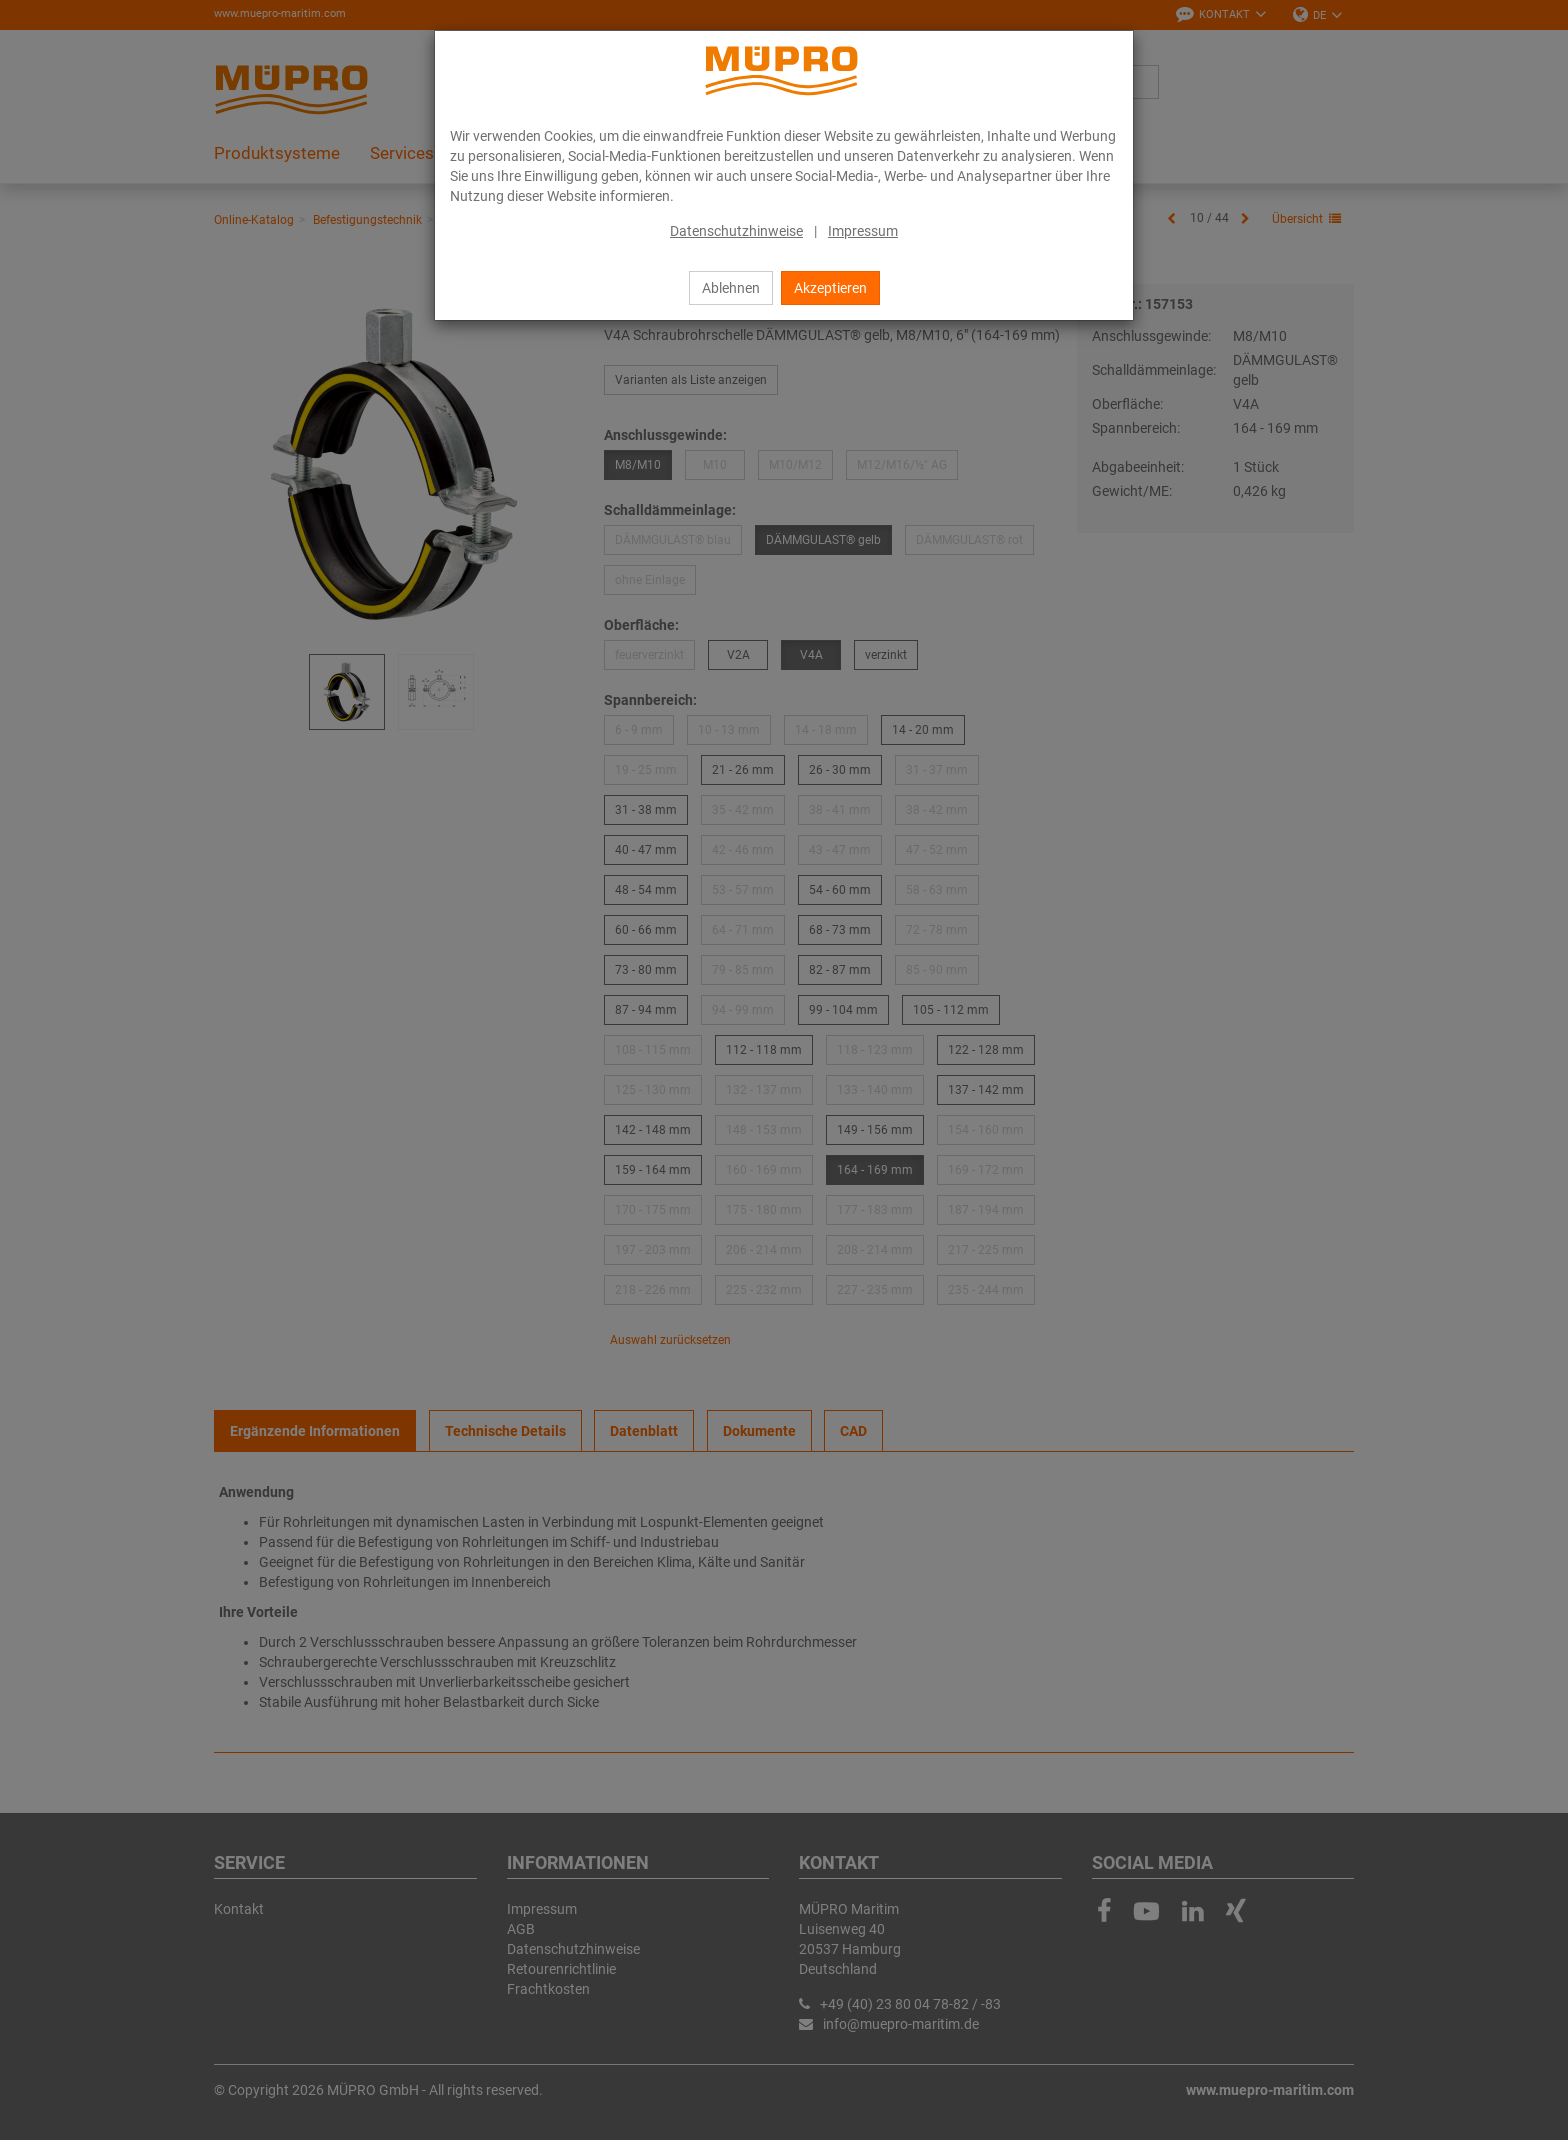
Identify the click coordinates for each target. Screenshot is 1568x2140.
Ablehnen (731, 288)
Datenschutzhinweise (736, 231)
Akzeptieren (830, 288)
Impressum (863, 231)
